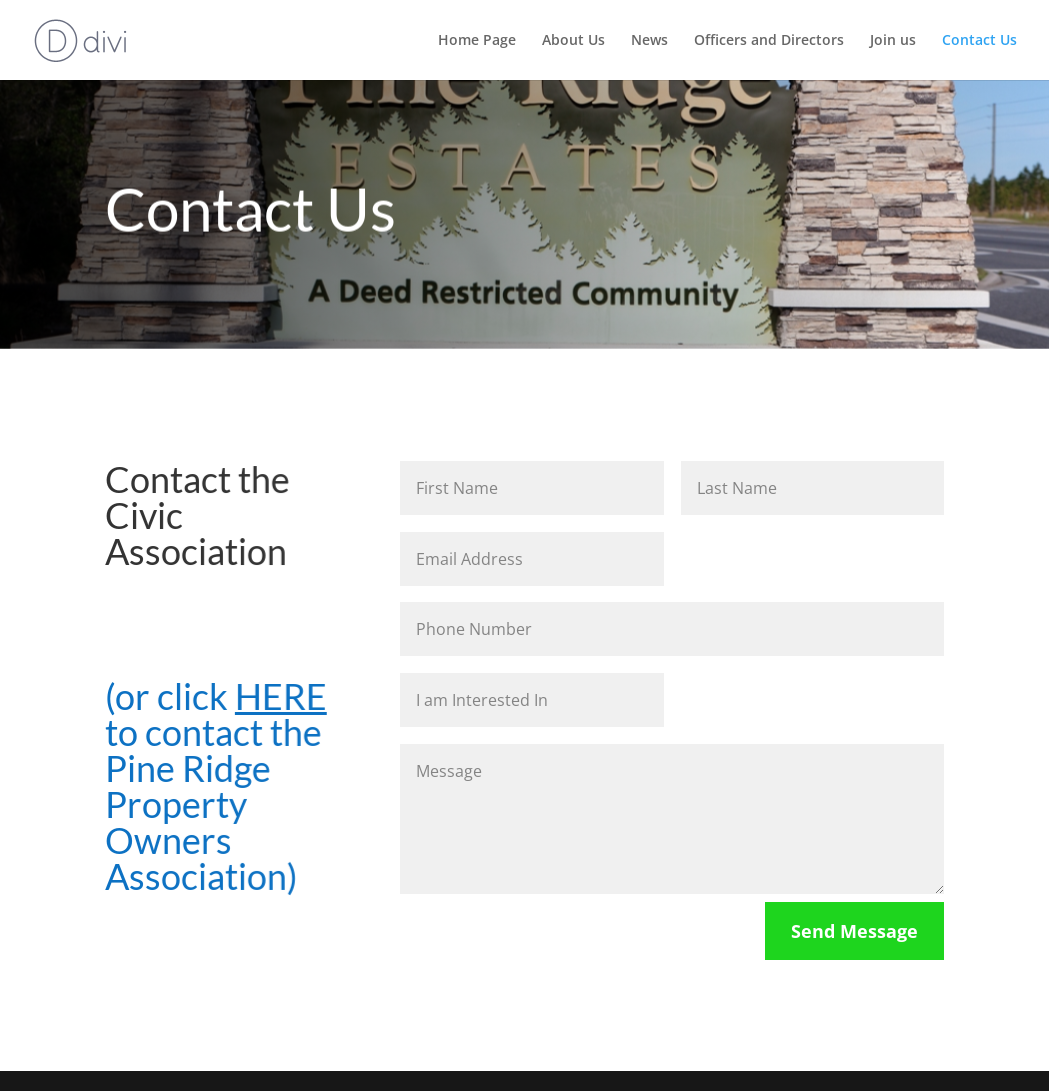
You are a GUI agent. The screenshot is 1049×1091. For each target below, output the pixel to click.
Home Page (477, 41)
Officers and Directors (769, 41)
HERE (279, 696)
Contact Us (979, 41)
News (649, 41)
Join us (893, 41)
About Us (573, 41)
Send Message (854, 931)
